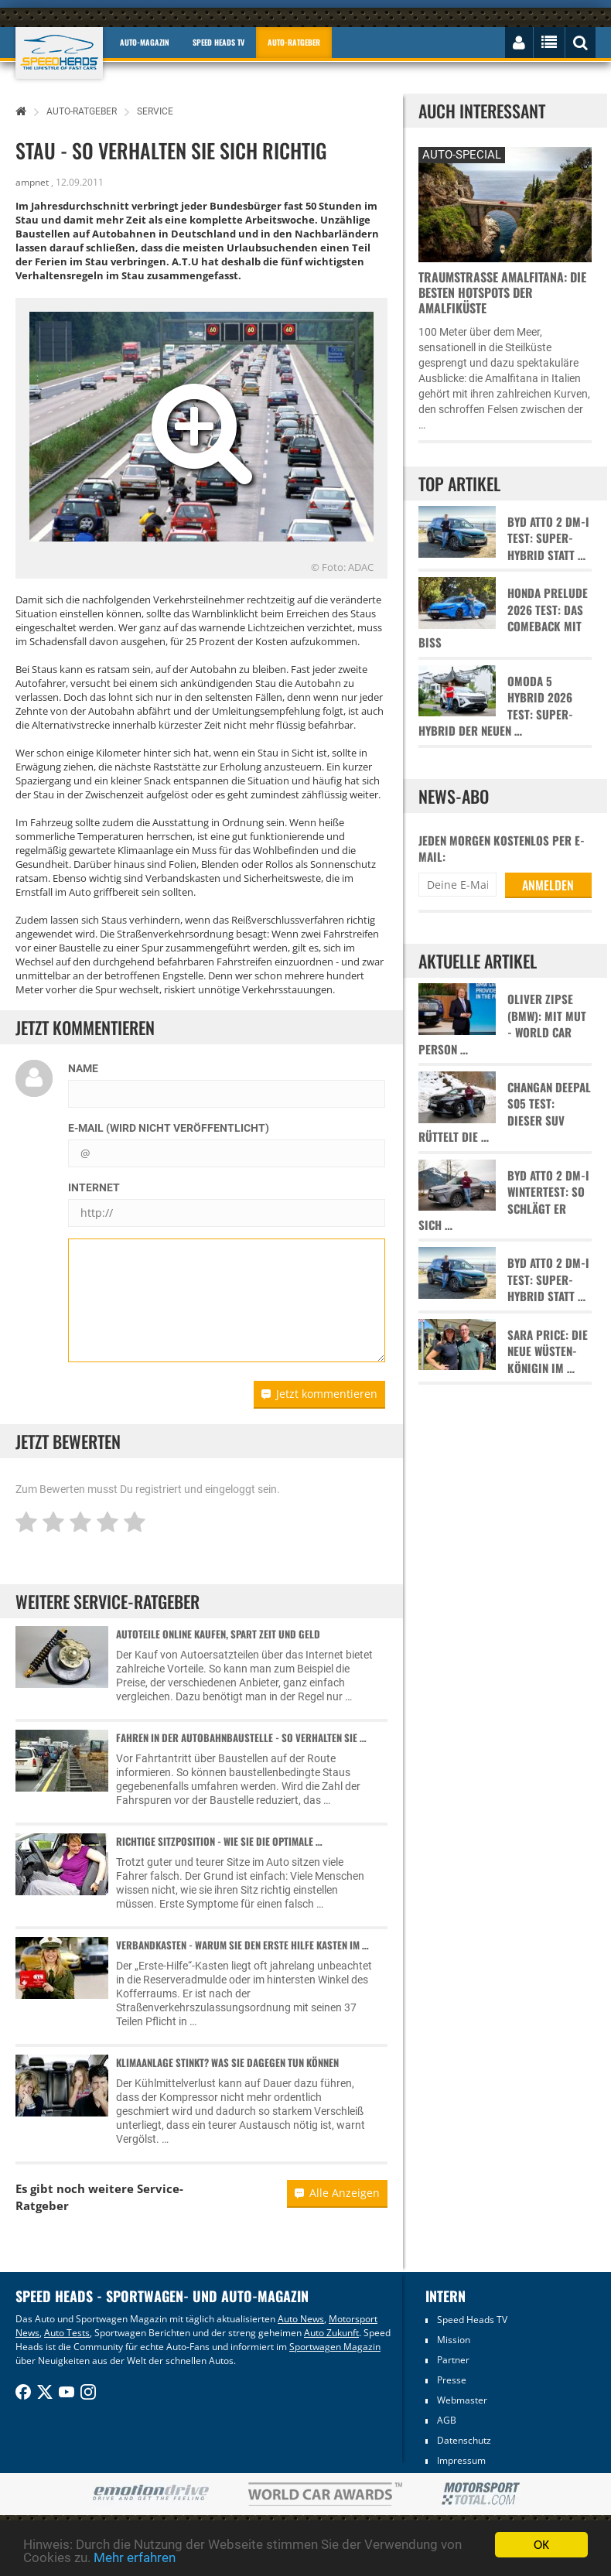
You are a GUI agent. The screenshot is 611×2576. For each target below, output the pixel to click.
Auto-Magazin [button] (144, 42)
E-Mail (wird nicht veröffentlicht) (168, 1128)
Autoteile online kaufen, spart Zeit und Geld (218, 1634)
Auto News (301, 2318)
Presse (451, 2379)
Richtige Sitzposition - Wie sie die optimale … (219, 1841)
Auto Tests (67, 2332)
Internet (94, 1187)
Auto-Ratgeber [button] (294, 42)
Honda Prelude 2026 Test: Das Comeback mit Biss (503, 618)
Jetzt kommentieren (319, 1393)
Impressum (461, 2460)
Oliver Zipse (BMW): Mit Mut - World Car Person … (502, 1024)
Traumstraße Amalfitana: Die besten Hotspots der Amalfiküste (502, 292)
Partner (453, 2359)
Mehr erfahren (135, 2558)
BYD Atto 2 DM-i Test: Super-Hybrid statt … (548, 538)
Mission (453, 2339)
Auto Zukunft (331, 2332)
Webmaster (462, 2400)
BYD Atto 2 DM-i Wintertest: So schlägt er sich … (503, 1200)
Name (83, 1068)
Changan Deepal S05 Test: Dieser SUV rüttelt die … (504, 1112)
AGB (446, 2420)
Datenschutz (464, 2440)
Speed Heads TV (472, 2319)
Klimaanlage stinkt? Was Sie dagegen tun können (227, 2062)
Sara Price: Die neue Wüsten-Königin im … (547, 1351)
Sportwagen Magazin (335, 2346)
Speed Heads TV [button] (218, 42)
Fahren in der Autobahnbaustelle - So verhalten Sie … (241, 1737)
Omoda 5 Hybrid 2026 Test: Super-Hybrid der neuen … (495, 706)
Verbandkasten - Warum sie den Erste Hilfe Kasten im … (242, 1944)
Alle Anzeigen (337, 2192)
